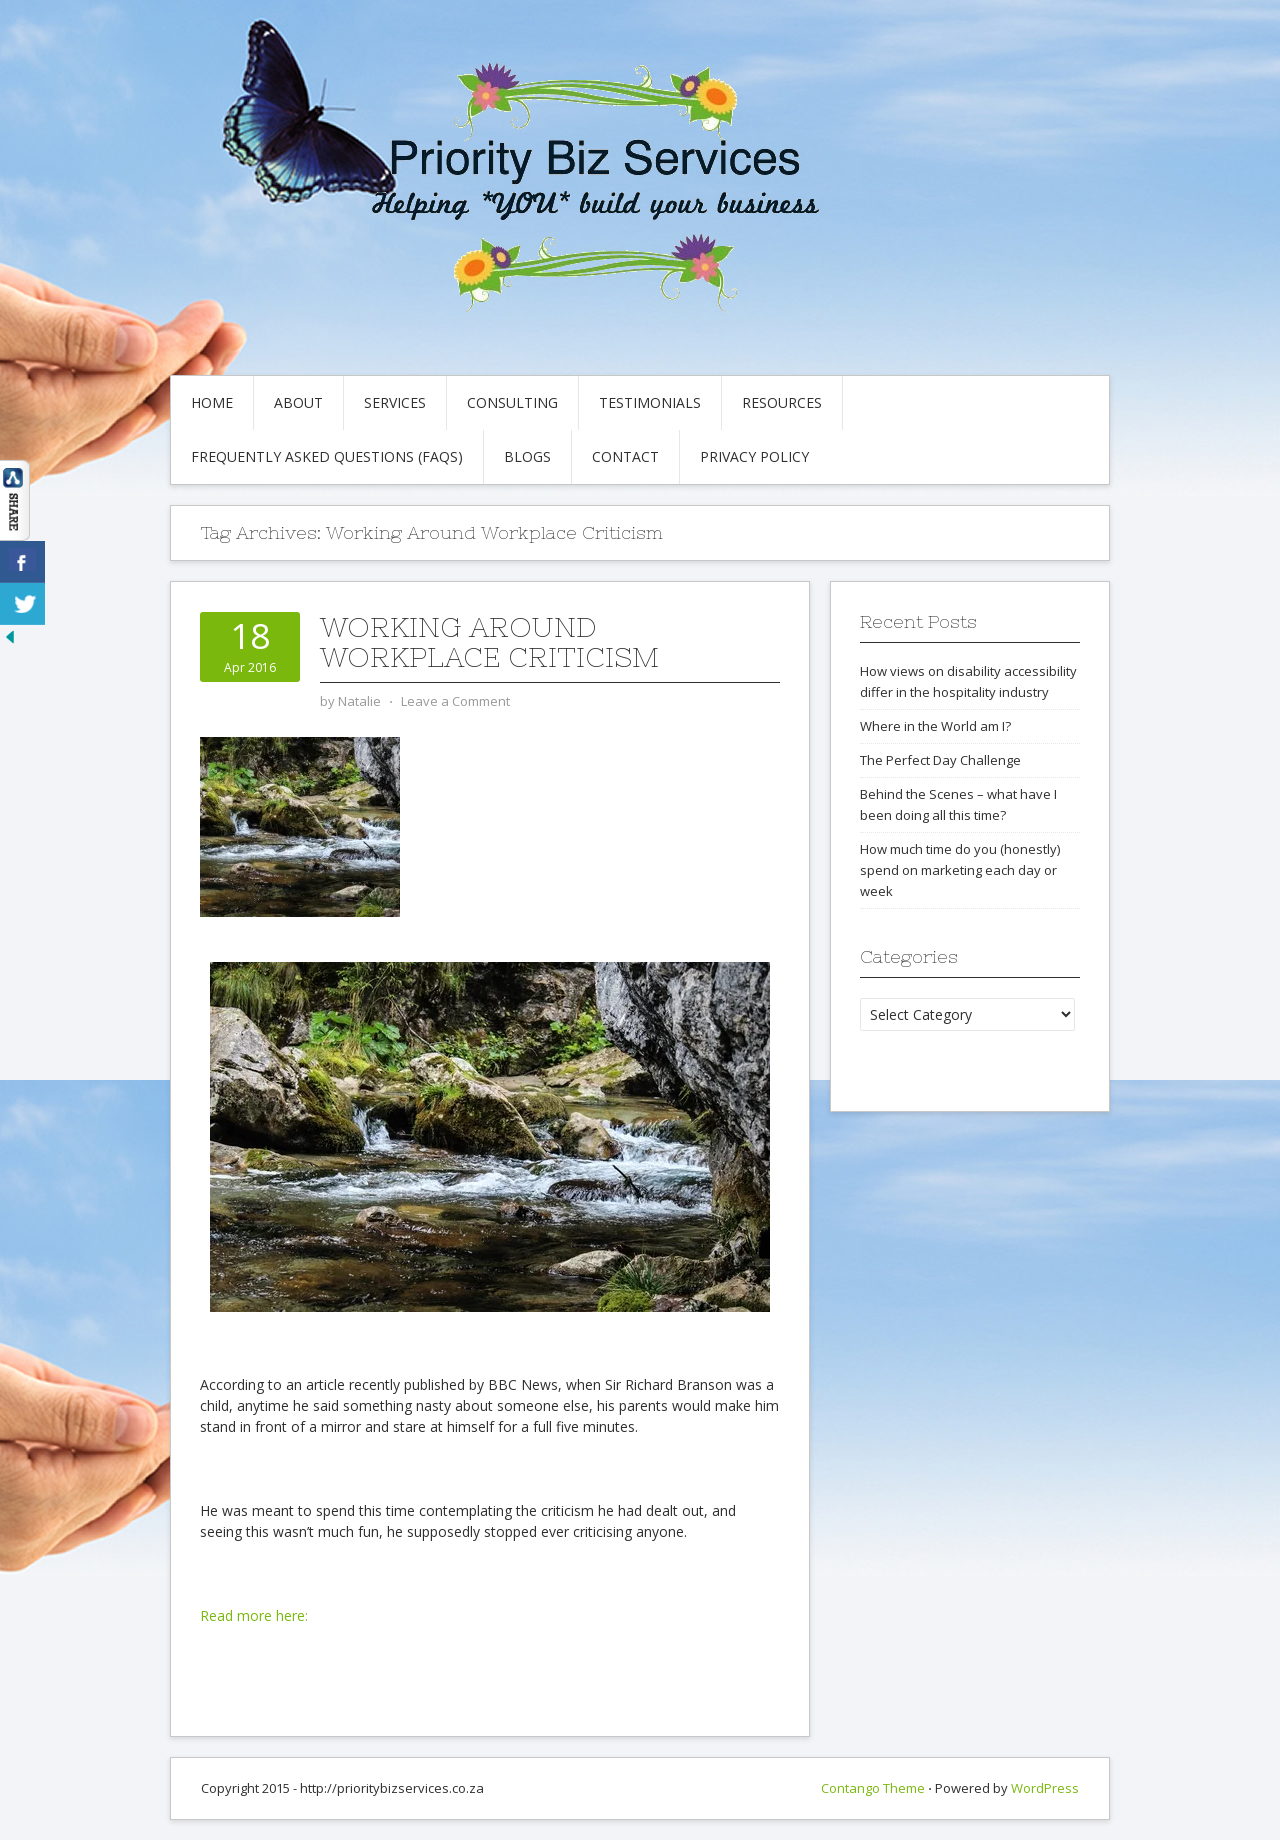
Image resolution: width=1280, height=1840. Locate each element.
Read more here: (254, 1615)
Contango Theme (873, 1788)
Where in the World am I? (935, 726)
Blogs (527, 456)
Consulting (512, 402)
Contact (625, 456)
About (298, 402)
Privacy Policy (754, 456)
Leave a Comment (455, 701)
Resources (782, 402)
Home (212, 402)
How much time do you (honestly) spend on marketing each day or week (960, 870)
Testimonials (650, 402)
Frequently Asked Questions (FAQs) (327, 456)
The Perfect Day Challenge (940, 760)
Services (395, 402)
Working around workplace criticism (489, 642)
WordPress (1045, 1788)
